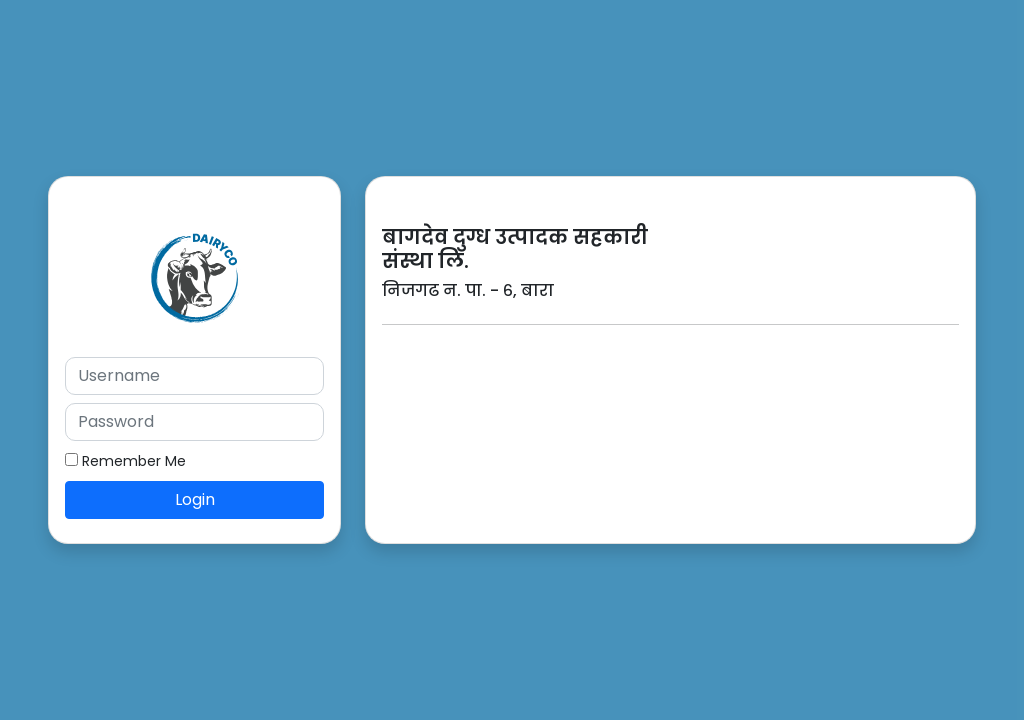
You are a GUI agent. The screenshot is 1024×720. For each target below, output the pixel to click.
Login (195, 499)
